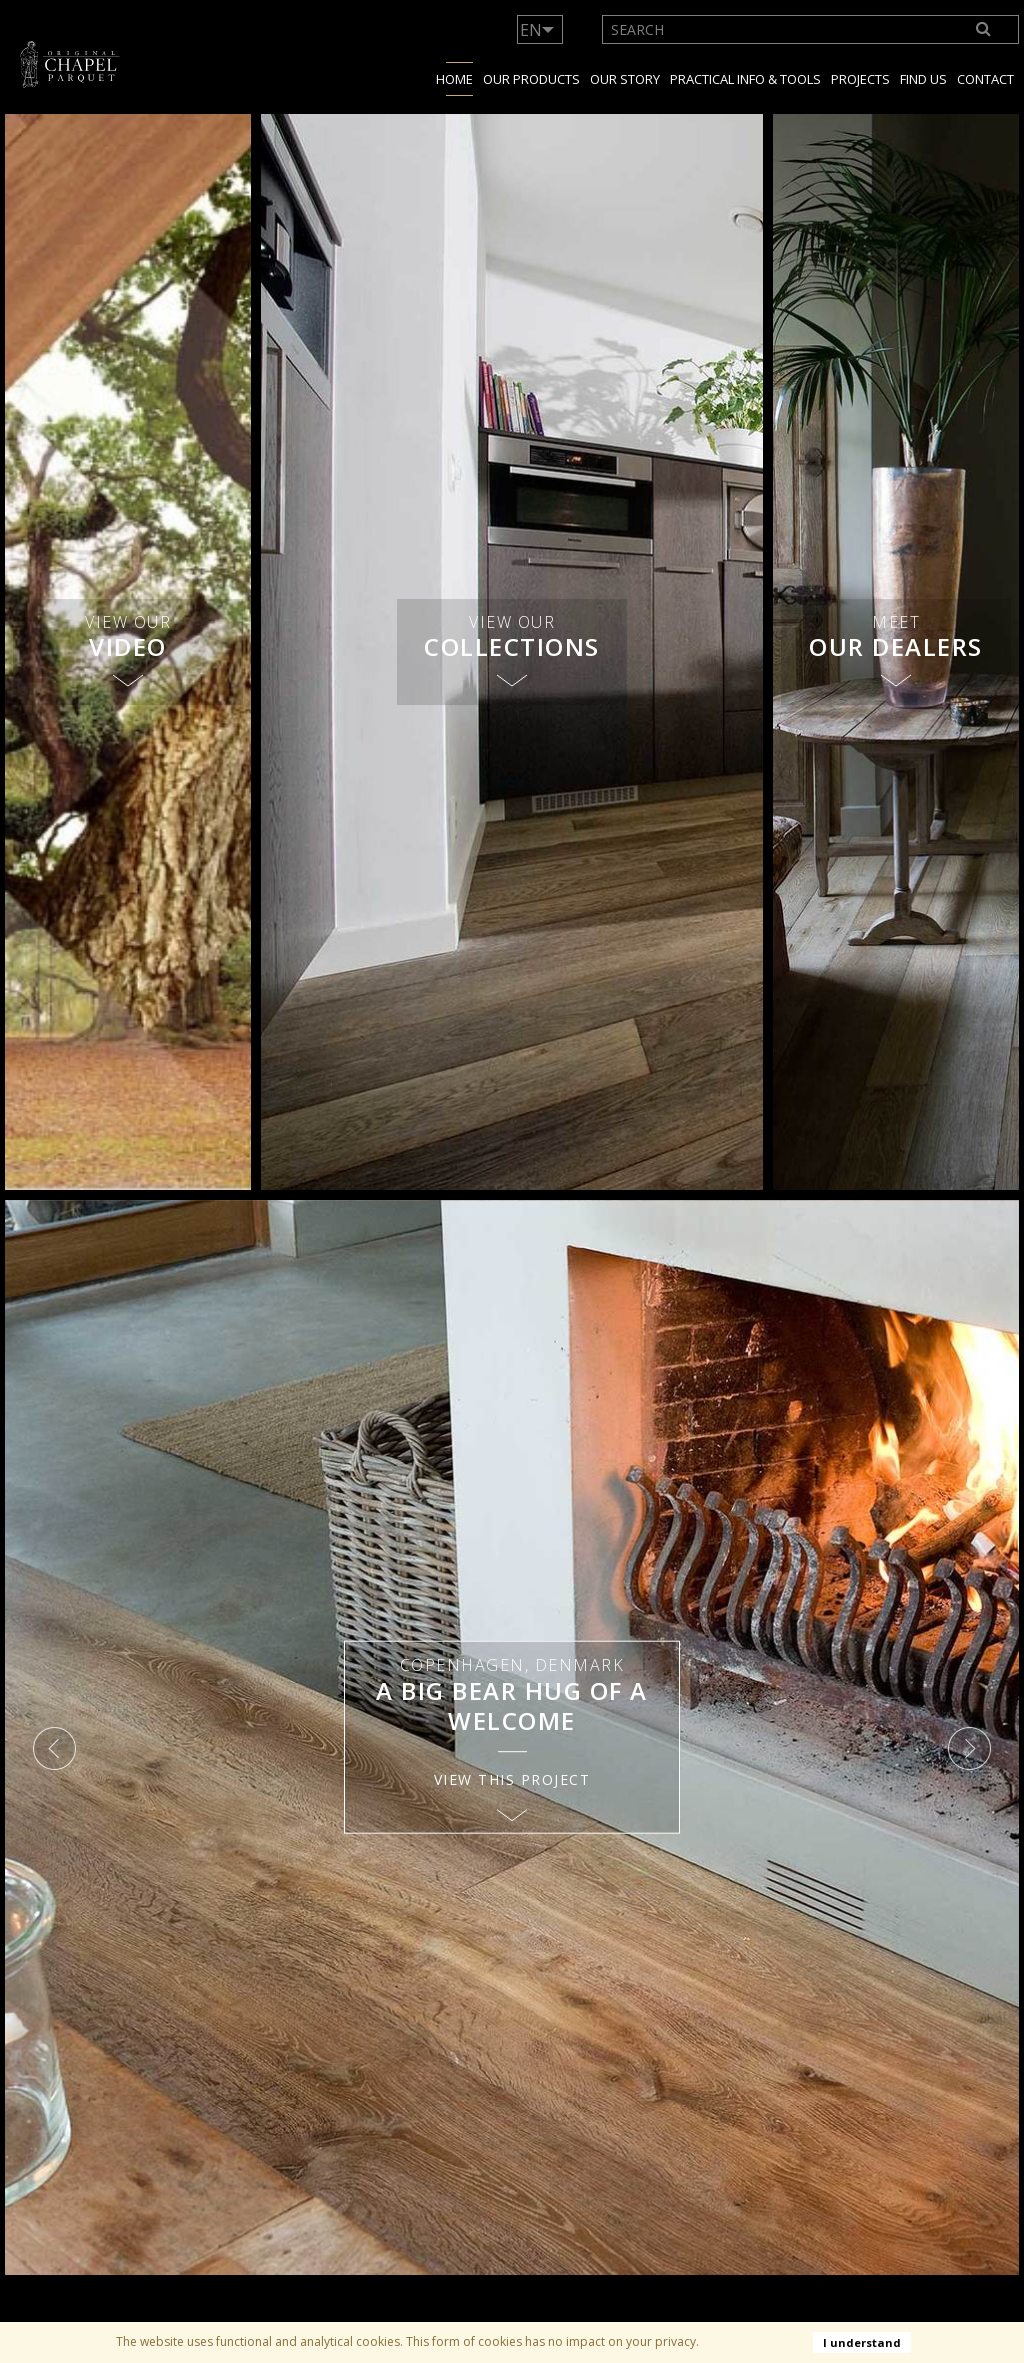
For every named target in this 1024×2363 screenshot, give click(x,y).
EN (531, 30)
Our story (625, 79)
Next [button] (969, 1748)
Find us (923, 79)
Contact (985, 79)
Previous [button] (54, 1748)
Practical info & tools (745, 79)
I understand (862, 2342)
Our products (531, 79)
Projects (860, 79)
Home (454, 79)
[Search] (984, 29)
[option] (512, 1738)
